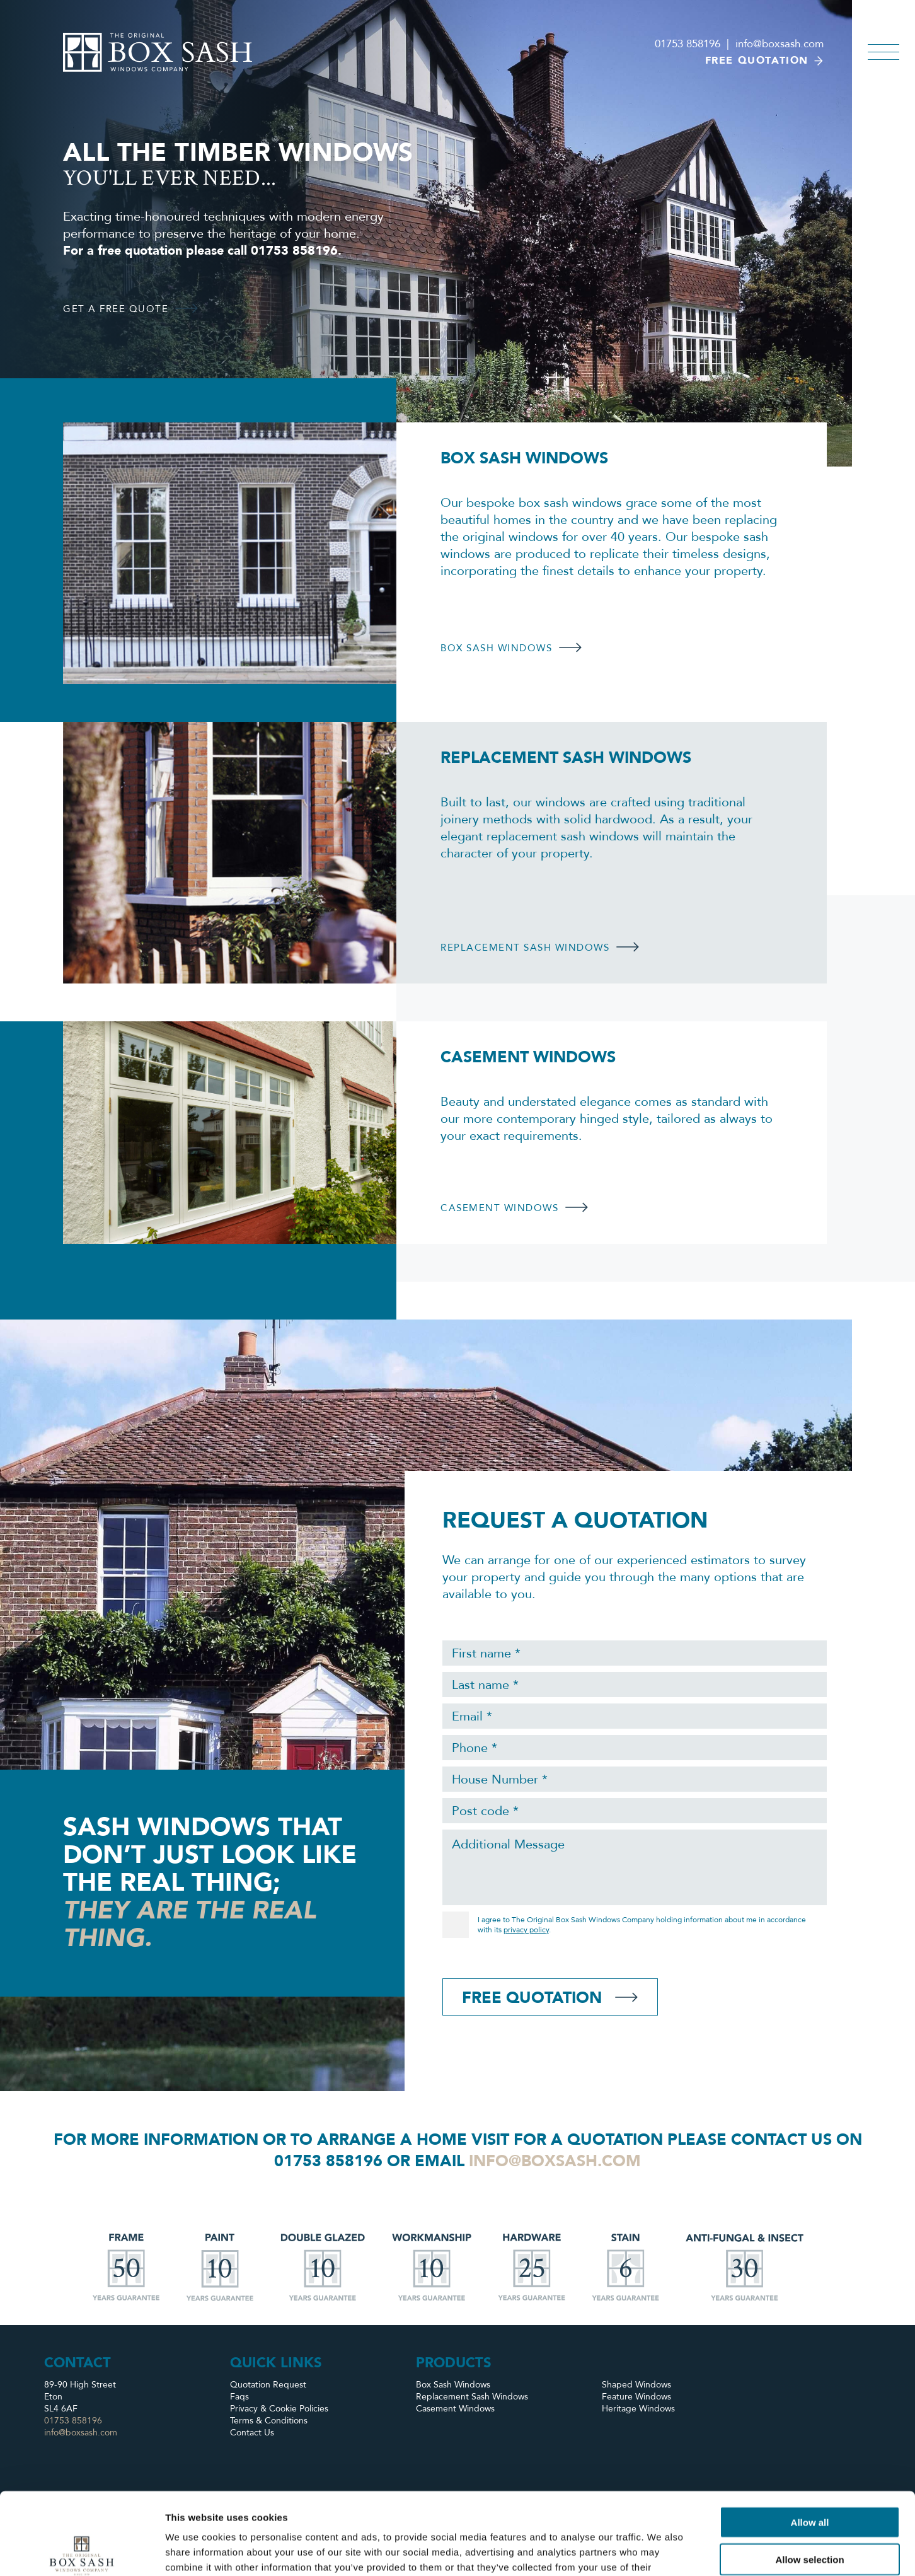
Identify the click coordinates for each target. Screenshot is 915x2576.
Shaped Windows (636, 2385)
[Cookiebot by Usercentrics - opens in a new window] (81, 2551)
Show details (661, 2551)
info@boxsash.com (779, 44)
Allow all (810, 2440)
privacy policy (526, 1930)
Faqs (239, 2397)
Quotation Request (268, 2385)
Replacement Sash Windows (472, 2397)
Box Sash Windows (453, 2385)
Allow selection (809, 2477)
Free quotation (764, 60)
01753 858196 (687, 44)
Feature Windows (636, 2397)
